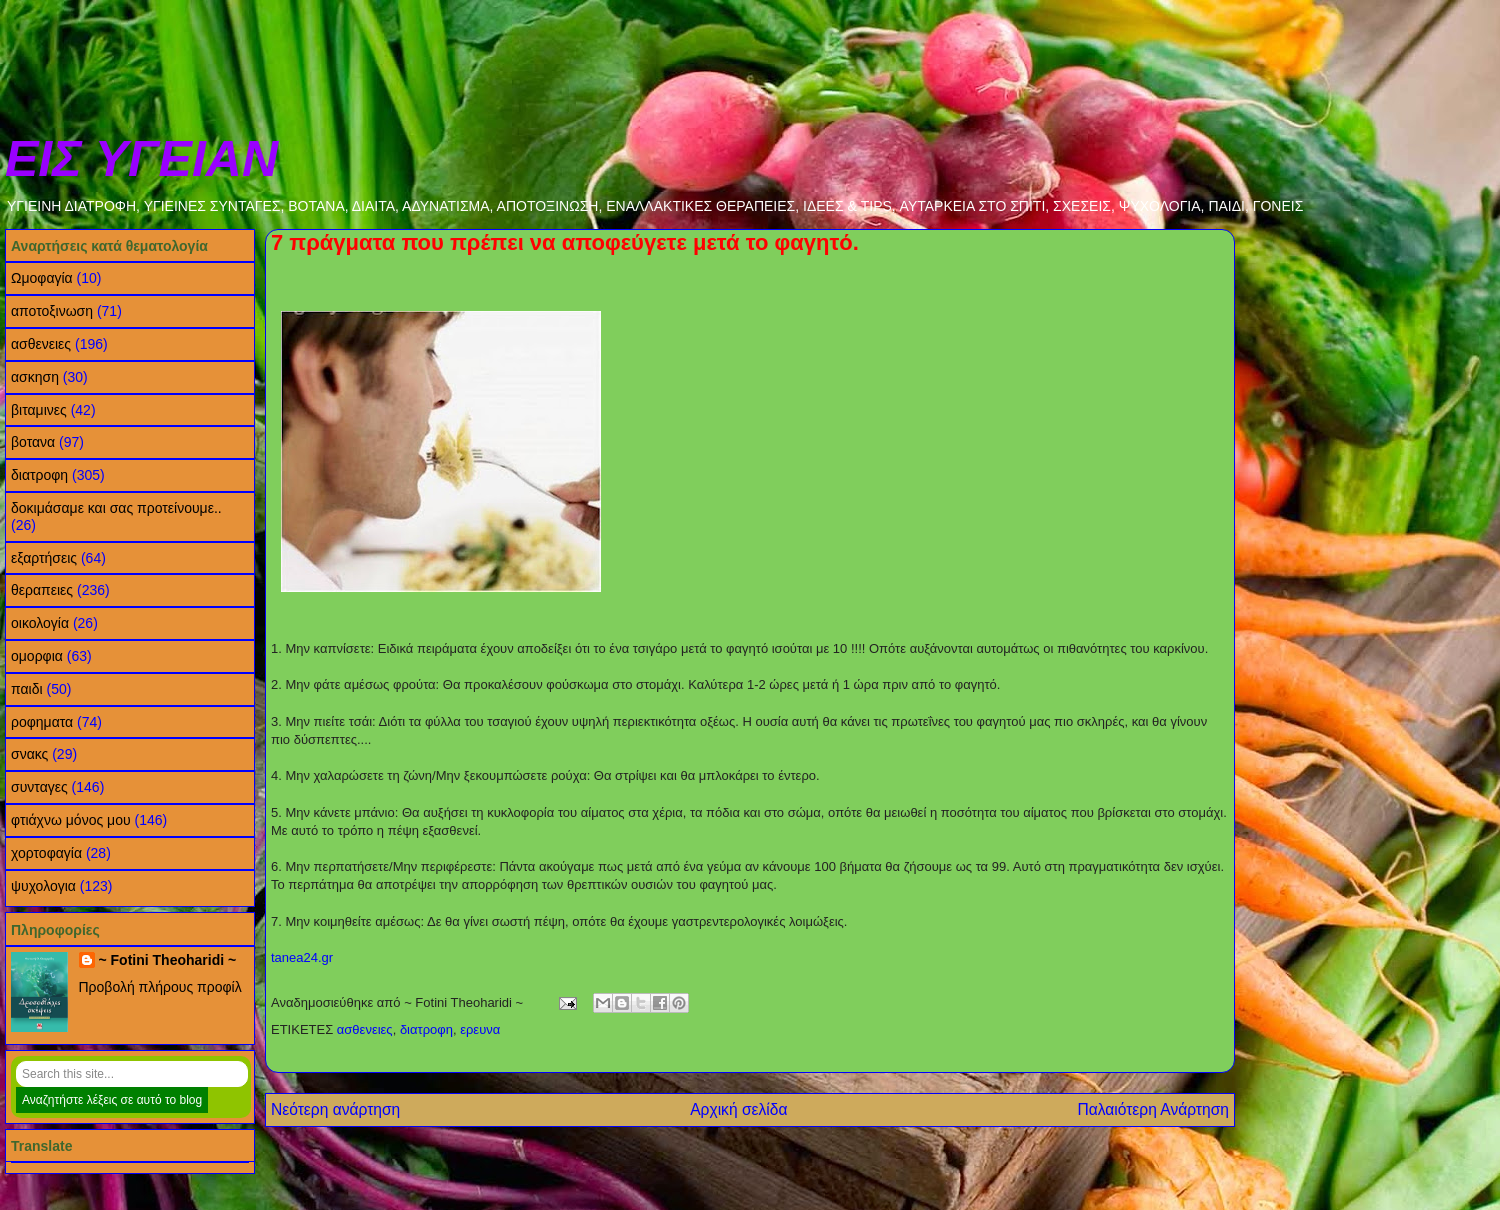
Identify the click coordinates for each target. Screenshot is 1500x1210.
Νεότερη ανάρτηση (335, 1109)
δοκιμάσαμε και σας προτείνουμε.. (116, 508)
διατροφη (426, 1029)
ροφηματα (42, 722)
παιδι (27, 689)
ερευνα (480, 1029)
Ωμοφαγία (42, 278)
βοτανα (33, 442)
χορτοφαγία (46, 853)
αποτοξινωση (52, 311)
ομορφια (37, 656)
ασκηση (35, 377)
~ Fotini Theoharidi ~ (168, 960)
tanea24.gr (302, 957)
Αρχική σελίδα (738, 1109)
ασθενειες (365, 1029)
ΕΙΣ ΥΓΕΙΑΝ (141, 159)
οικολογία (40, 623)
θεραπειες (42, 590)
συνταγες (39, 787)
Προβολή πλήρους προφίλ (160, 987)
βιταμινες (39, 410)
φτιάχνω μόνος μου (71, 820)
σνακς (29, 754)
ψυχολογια (43, 886)
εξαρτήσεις (44, 558)
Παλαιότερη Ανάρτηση (1153, 1109)
